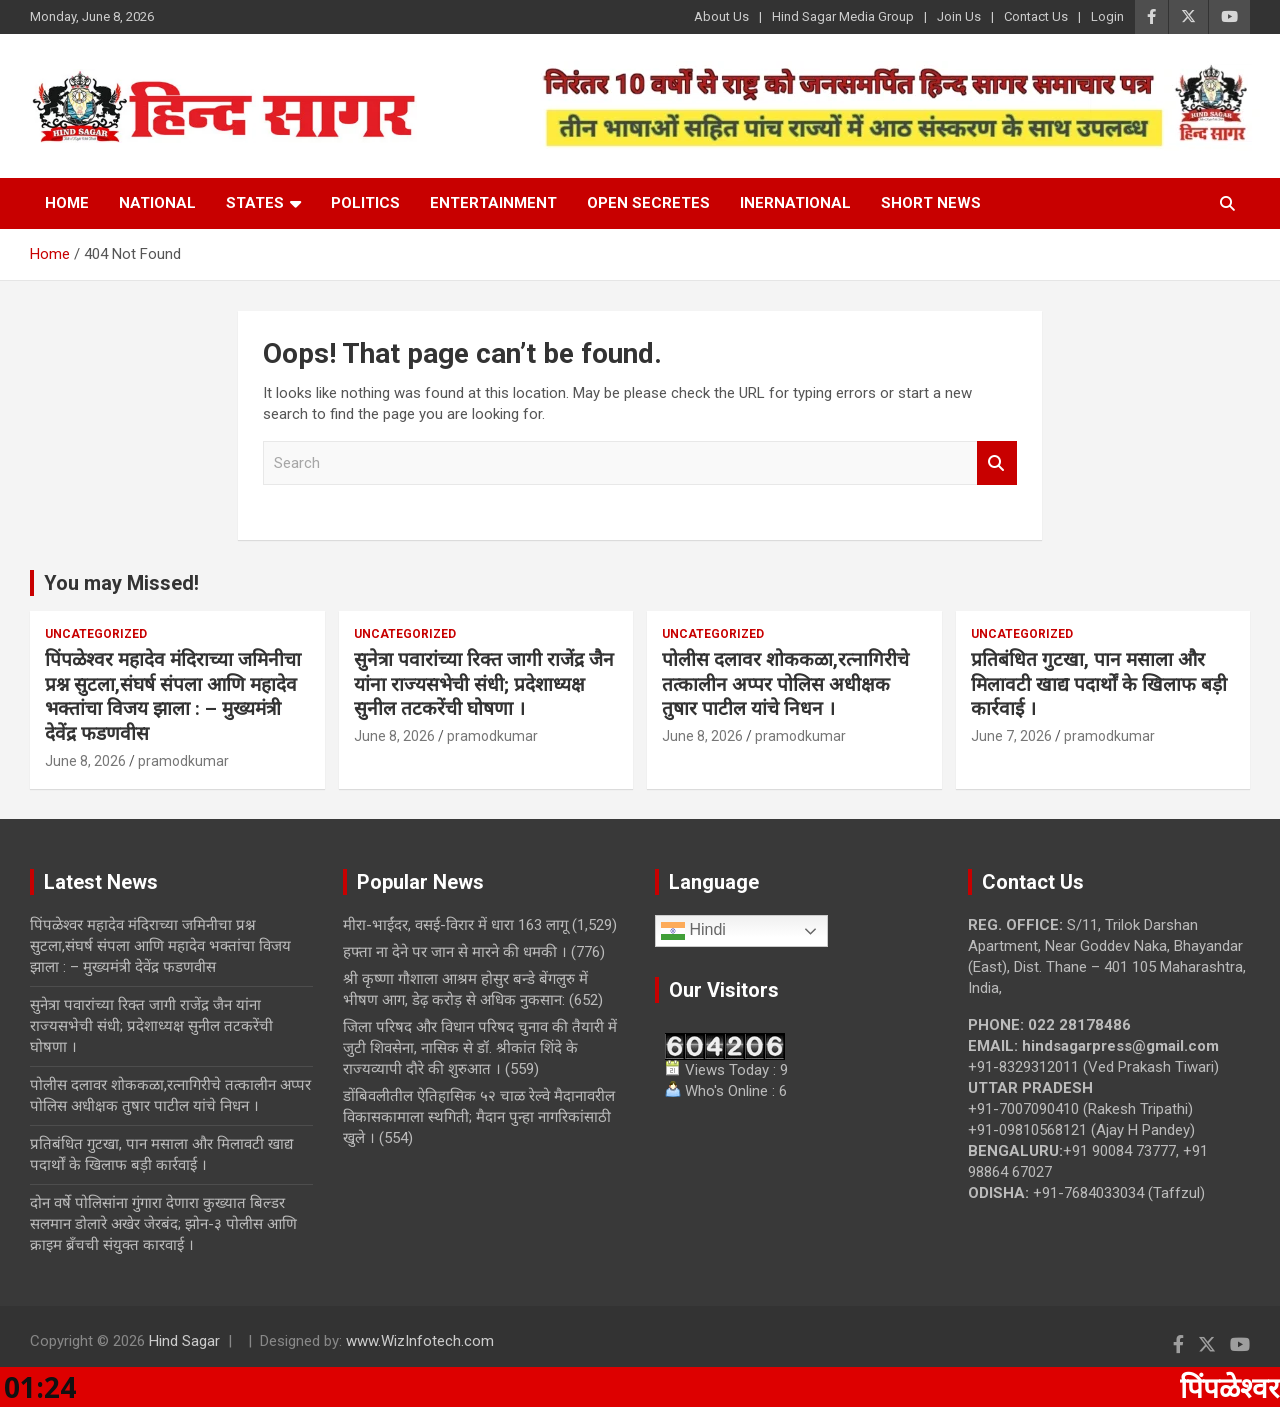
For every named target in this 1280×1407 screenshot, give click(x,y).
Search (997, 463)
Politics (365, 203)
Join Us (959, 16)
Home (67, 203)
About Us (721, 16)
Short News (931, 203)
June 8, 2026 (85, 761)
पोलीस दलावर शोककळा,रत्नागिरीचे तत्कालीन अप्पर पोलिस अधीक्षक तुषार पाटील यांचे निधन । (785, 684)
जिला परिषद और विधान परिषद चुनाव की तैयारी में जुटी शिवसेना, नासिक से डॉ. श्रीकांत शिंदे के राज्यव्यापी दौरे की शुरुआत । (480, 1048)
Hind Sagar (184, 1341)
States (255, 203)
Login (1107, 16)
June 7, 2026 (1011, 736)
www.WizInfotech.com (420, 1341)
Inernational (795, 203)
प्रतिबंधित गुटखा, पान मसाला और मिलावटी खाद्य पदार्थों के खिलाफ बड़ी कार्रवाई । (1099, 684)
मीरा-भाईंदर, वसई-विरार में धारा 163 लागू (455, 925)
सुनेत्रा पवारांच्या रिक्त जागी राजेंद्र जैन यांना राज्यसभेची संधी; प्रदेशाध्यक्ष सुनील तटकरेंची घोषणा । (484, 684)
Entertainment (493, 203)
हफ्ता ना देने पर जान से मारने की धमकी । (455, 952)
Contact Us (1036, 16)
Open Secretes (648, 203)
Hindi (693, 931)
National (157, 203)
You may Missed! (121, 583)
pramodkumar (183, 761)
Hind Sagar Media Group (843, 16)
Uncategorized (96, 634)
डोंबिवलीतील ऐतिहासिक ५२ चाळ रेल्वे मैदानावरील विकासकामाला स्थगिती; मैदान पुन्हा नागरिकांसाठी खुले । (479, 1117)
